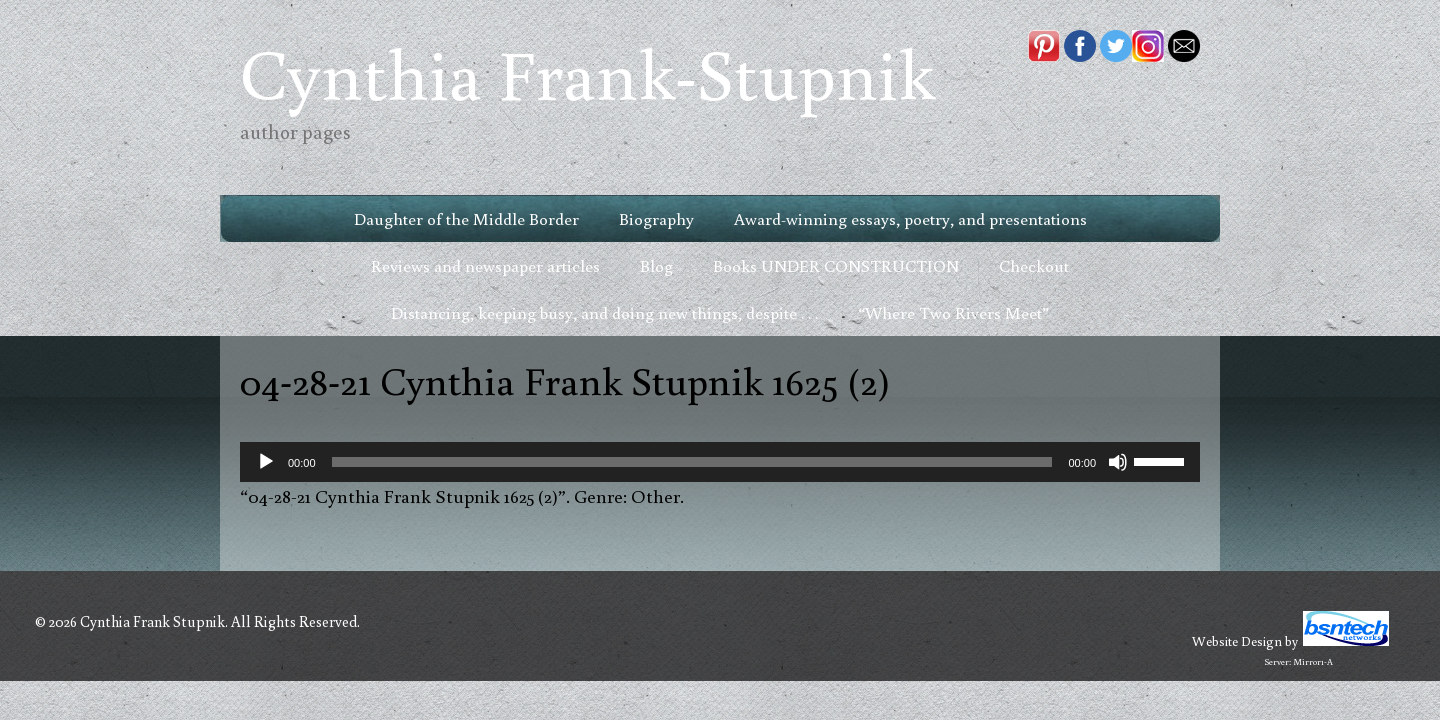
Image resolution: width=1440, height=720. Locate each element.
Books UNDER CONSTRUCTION (836, 265)
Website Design (1237, 641)
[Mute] (1118, 462)
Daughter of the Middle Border (466, 218)
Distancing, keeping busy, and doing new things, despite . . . (604, 312)
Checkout (1034, 265)
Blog (656, 265)
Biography (656, 218)
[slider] (692, 462)
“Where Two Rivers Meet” (953, 312)
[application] (720, 462)
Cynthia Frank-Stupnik (587, 72)
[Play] (266, 462)
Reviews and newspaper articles (485, 265)
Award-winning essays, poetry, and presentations (910, 218)
